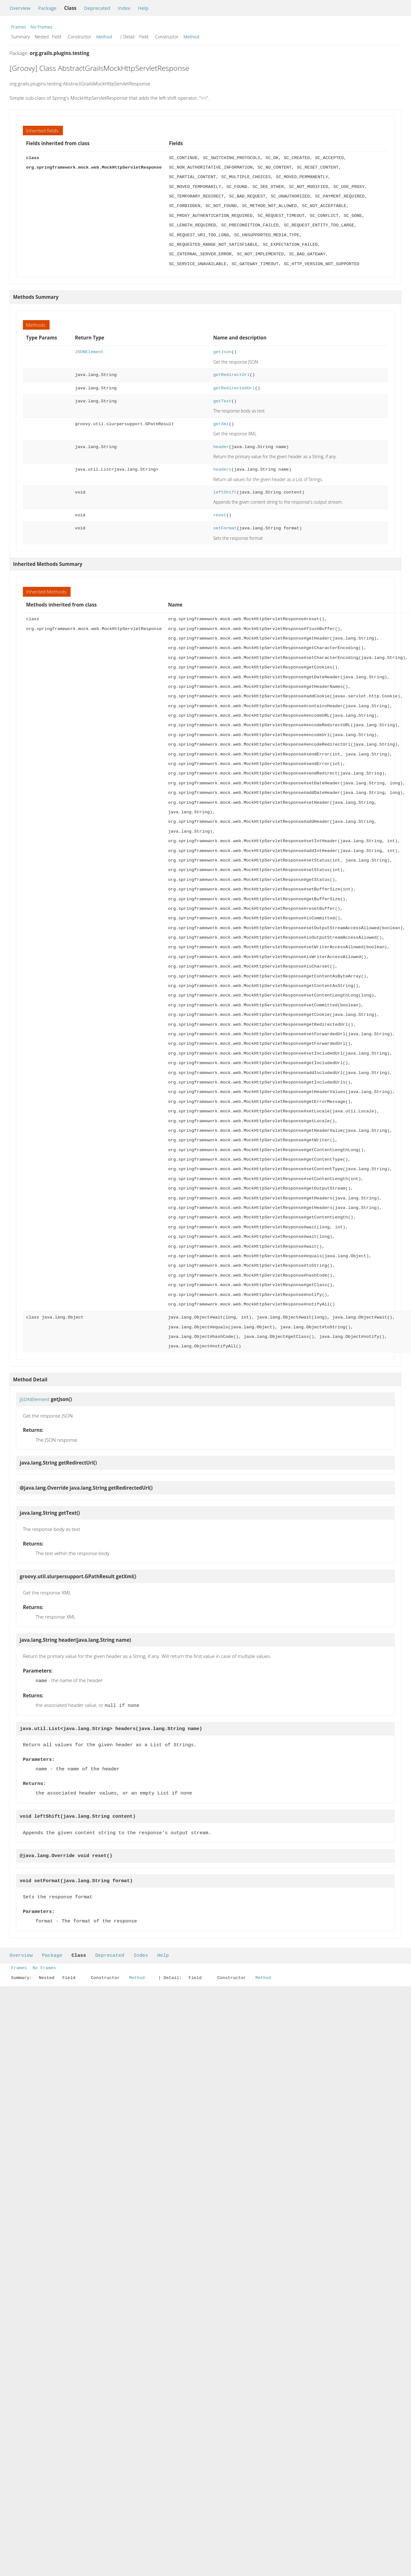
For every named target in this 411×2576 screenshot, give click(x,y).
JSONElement (89, 352)
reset (219, 515)
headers (222, 469)
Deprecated (97, 8)
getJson (222, 352)
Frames (18, 27)
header (221, 447)
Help (143, 8)
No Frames (41, 27)
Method (104, 37)
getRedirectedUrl (234, 388)
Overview (20, 8)
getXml (221, 424)
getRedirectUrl (231, 375)
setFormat (225, 528)
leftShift (225, 492)
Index (124, 8)
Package (47, 8)
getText (222, 401)
